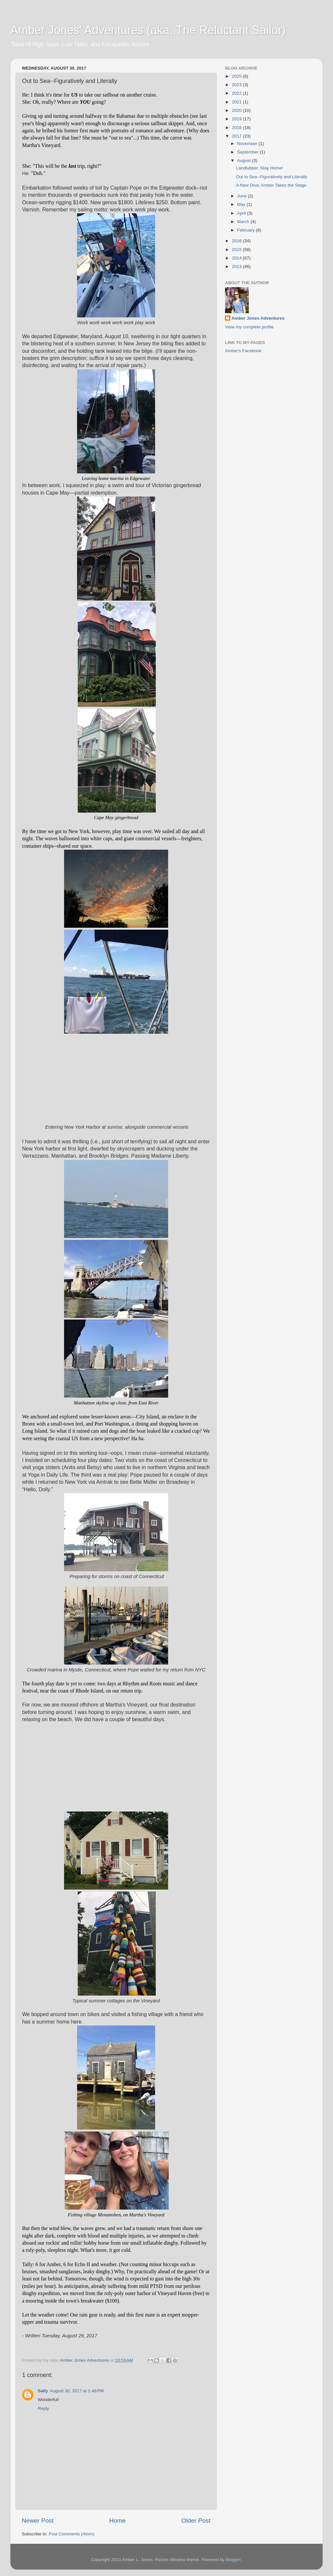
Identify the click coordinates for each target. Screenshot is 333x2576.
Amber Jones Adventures (258, 318)
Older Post (195, 2520)
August (244, 160)
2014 (237, 258)
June (242, 195)
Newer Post (38, 2520)
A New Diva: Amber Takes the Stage (271, 185)
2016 (237, 240)
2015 (237, 249)
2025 (237, 76)
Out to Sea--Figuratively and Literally (271, 176)
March (243, 221)
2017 (237, 136)
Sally (43, 2390)
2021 (237, 102)
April (242, 213)
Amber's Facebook (243, 350)
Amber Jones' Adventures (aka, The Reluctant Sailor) (148, 30)
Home (117, 2520)
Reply (43, 2408)
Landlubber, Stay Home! (259, 168)
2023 (237, 84)
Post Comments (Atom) (71, 2533)
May (241, 204)
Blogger (233, 2559)
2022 (237, 93)
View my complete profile (249, 327)
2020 (237, 110)
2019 (237, 118)
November (248, 143)
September (248, 152)
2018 (237, 127)
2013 (237, 266)
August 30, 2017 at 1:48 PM (77, 2390)
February (246, 230)
